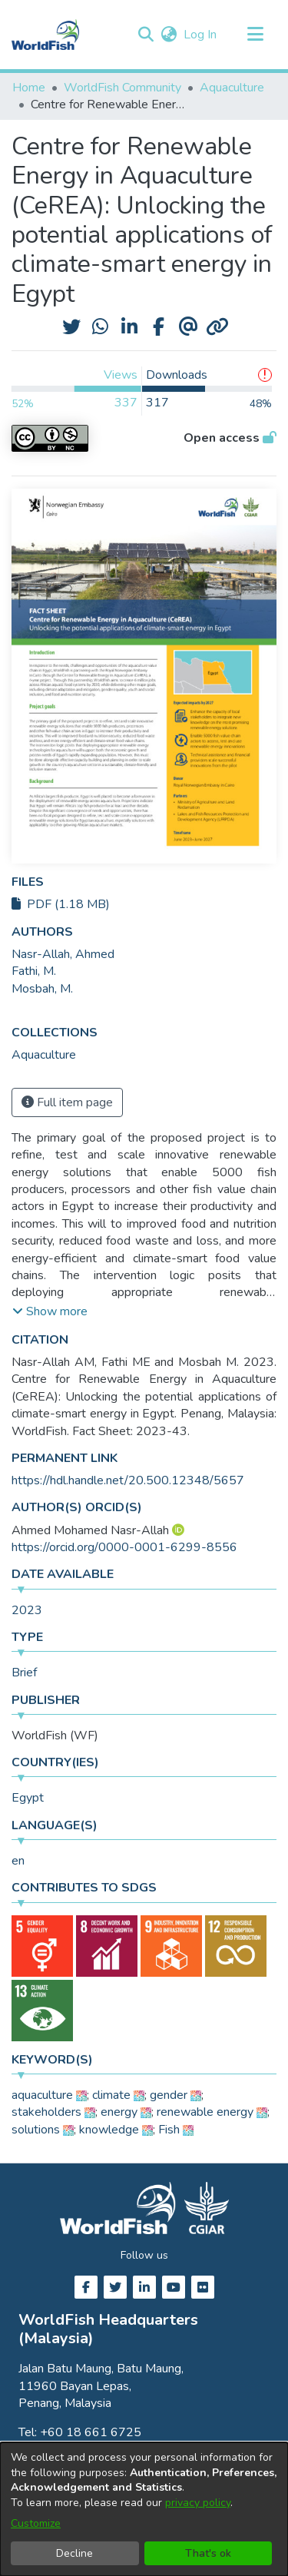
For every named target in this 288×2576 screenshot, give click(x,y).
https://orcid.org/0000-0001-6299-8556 (124, 1547)
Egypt (28, 1797)
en (18, 1860)
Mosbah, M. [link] (42, 988)
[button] (145, 34)
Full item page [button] (67, 1102)
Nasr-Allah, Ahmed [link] (63, 954)
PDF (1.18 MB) (61, 904)
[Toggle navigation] (254, 34)
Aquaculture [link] (232, 87)
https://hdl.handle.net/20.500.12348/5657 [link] (128, 1480)
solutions (36, 2129)
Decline (74, 2553)
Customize (36, 2523)
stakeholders (46, 2112)
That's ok (208, 2553)
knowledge (109, 2129)
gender (168, 2095)
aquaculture (42, 2095)
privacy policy (197, 2502)
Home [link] (28, 87)
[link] (44, 1054)
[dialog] (144, 2509)
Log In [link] (201, 34)
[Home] (45, 34)
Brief (24, 1672)
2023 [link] (27, 1610)
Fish (169, 2129)
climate (111, 2095)
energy (119, 2112)
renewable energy (205, 2112)
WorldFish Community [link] (122, 87)
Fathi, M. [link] (34, 971)
